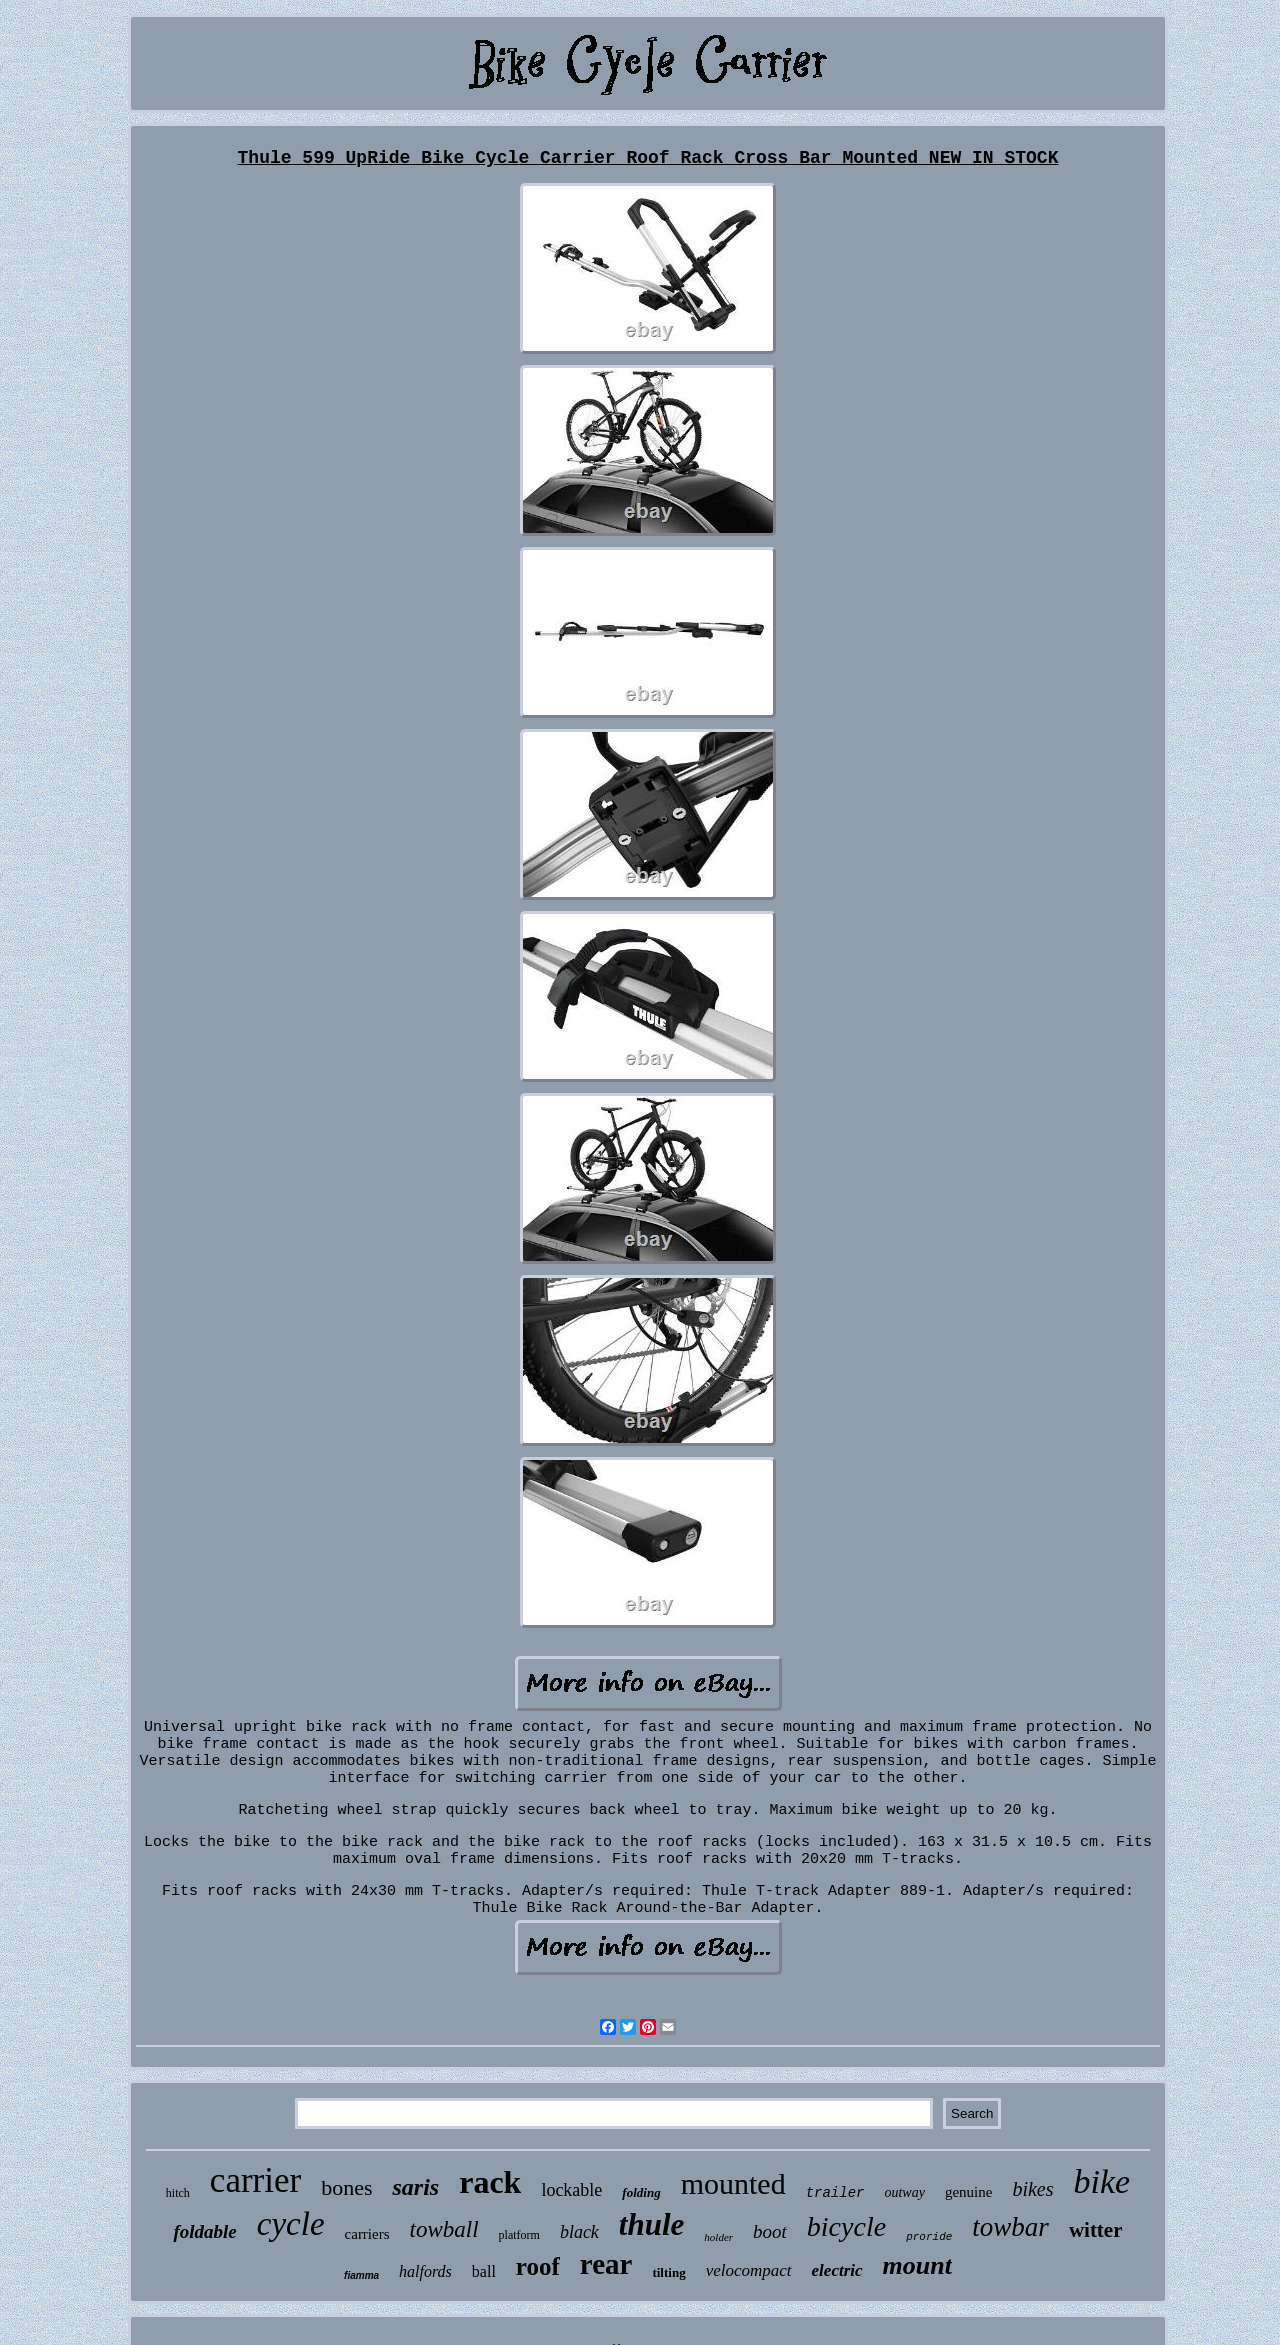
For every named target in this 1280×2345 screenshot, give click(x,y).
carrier (255, 2180)
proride (929, 2237)
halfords (425, 2271)
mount (917, 2265)
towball (444, 2229)
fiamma (361, 2275)
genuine (968, 2192)
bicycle (846, 2226)
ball (484, 2271)
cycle (291, 2224)
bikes (1032, 2189)
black (579, 2232)
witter (1096, 2230)
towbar (1010, 2227)
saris (415, 2187)
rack (490, 2182)
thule (651, 2224)
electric (837, 2270)
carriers (367, 2234)
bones (346, 2187)
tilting (668, 2272)
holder (718, 2237)
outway (904, 2192)
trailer (835, 2193)
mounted (733, 2183)
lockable (571, 2190)
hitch (178, 2193)
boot (770, 2231)
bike (1102, 2181)
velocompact (749, 2270)
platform (519, 2235)
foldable (204, 2231)
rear (606, 2264)
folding (641, 2192)
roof (538, 2266)
